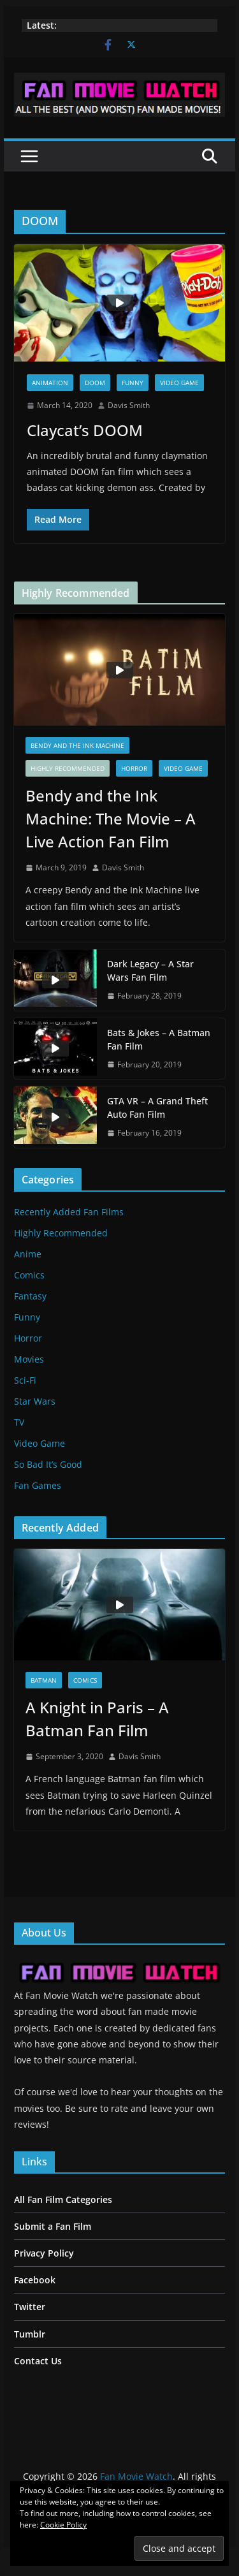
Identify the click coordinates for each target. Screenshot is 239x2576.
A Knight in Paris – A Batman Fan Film (97, 1719)
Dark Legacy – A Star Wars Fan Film (150, 970)
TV (19, 1422)
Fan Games (37, 1485)
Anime (27, 1254)
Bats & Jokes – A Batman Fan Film (158, 1039)
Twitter (29, 2307)
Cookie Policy (63, 2524)
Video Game (179, 382)
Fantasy (30, 1296)
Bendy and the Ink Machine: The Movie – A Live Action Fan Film (110, 818)
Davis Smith (129, 405)
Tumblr (29, 2334)
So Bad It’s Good (48, 1464)
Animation (50, 382)
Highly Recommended (68, 768)
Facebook (34, 2280)
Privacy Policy (44, 2253)
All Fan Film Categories (63, 2199)
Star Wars (34, 1401)
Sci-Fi (25, 1380)
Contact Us (38, 2361)
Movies (29, 1359)
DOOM (95, 382)
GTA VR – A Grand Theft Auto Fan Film (157, 1107)
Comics (29, 1275)
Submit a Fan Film (52, 2226)
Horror (134, 768)
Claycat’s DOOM (85, 430)
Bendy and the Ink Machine (77, 745)
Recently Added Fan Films (69, 1212)
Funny (132, 382)
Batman (44, 1680)
